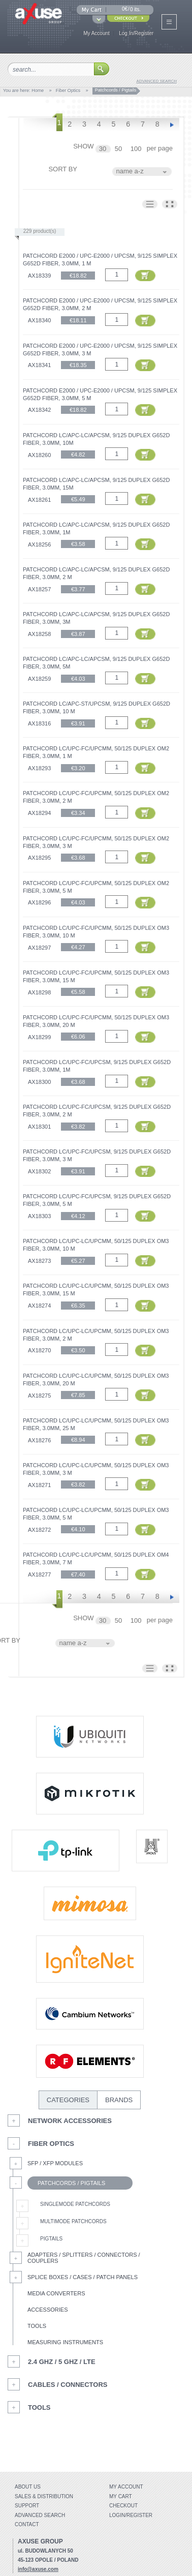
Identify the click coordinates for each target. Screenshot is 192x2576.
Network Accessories (70, 2121)
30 (103, 149)
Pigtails (51, 2238)
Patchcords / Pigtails (66, 2182)
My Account (96, 33)
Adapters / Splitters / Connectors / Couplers (83, 2258)
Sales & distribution (44, 2496)
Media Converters (56, 2293)
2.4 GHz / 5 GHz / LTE (61, 2362)
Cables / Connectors (68, 2384)
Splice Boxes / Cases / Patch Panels (82, 2277)
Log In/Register (136, 33)
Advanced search (40, 2515)
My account (126, 2487)
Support (27, 2505)
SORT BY (62, 169)
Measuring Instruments (65, 2342)
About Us (28, 2487)
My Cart (120, 2496)
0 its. (135, 9)
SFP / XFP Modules (55, 2163)
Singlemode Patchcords (75, 2204)
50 (119, 149)
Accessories (47, 2310)
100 (137, 149)
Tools (36, 2326)
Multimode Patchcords (73, 2221)
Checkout (123, 2505)
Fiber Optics (68, 90)
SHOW (83, 146)
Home (37, 90)
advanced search (157, 81)
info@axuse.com (38, 2569)
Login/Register (130, 2515)
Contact (27, 2524)
